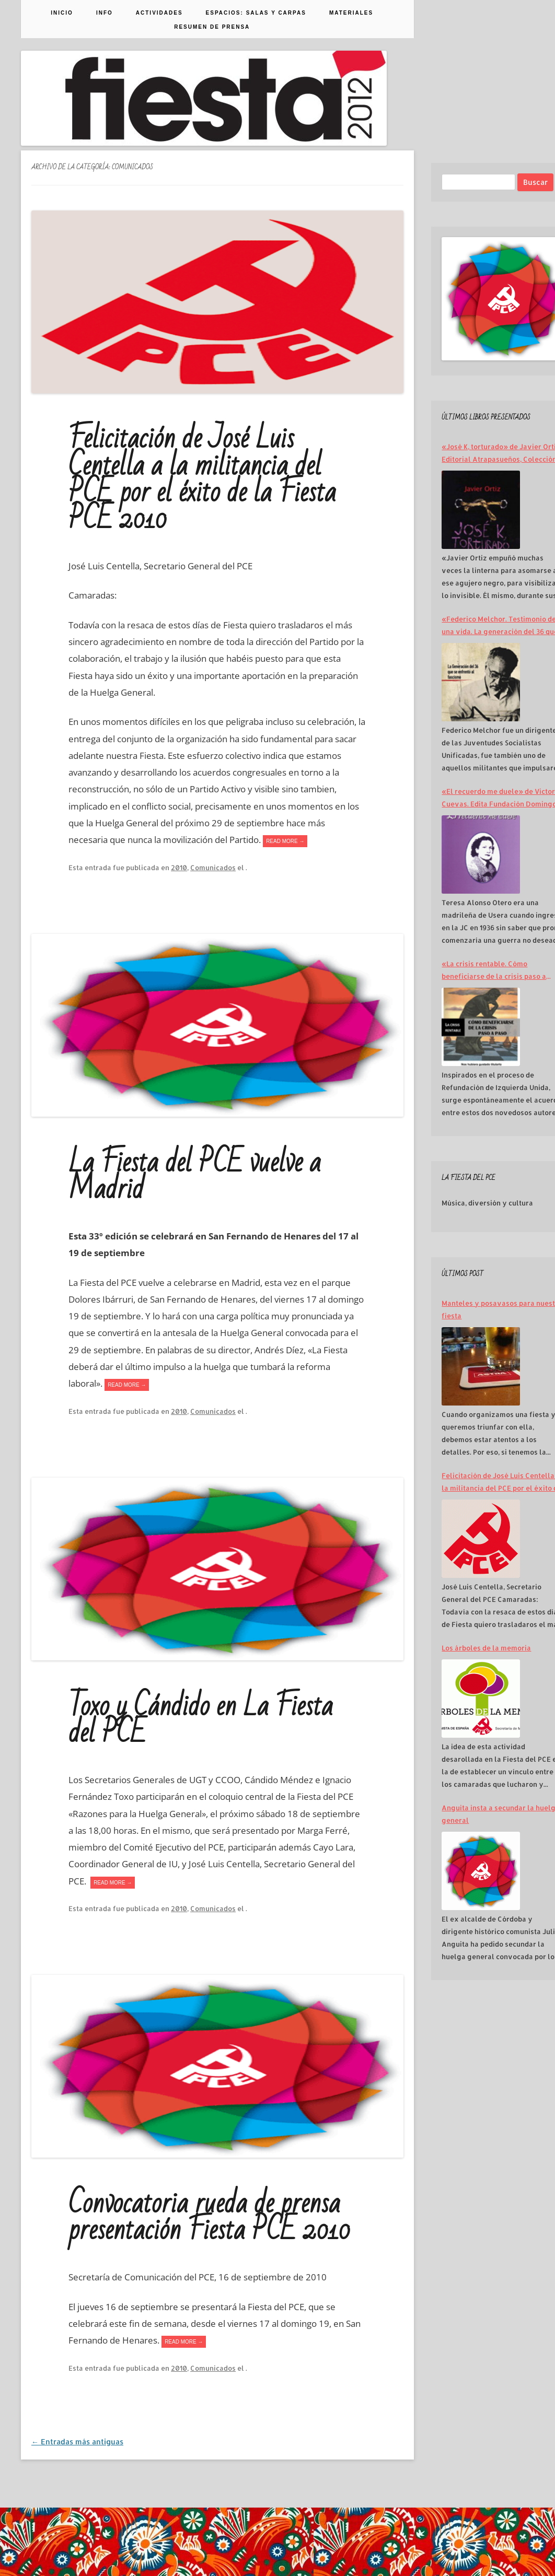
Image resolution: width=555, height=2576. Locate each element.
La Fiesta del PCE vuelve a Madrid (194, 1176)
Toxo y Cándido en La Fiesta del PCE (200, 1720)
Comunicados (213, 867)
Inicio (62, 13)
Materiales (351, 13)
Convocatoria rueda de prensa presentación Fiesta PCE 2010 (209, 2217)
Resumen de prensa (212, 27)
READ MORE (285, 841)
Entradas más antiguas (77, 2441)
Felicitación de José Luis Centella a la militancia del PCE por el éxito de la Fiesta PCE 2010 (202, 479)
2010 (179, 867)
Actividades (159, 13)
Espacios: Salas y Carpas (256, 13)
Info (104, 13)
